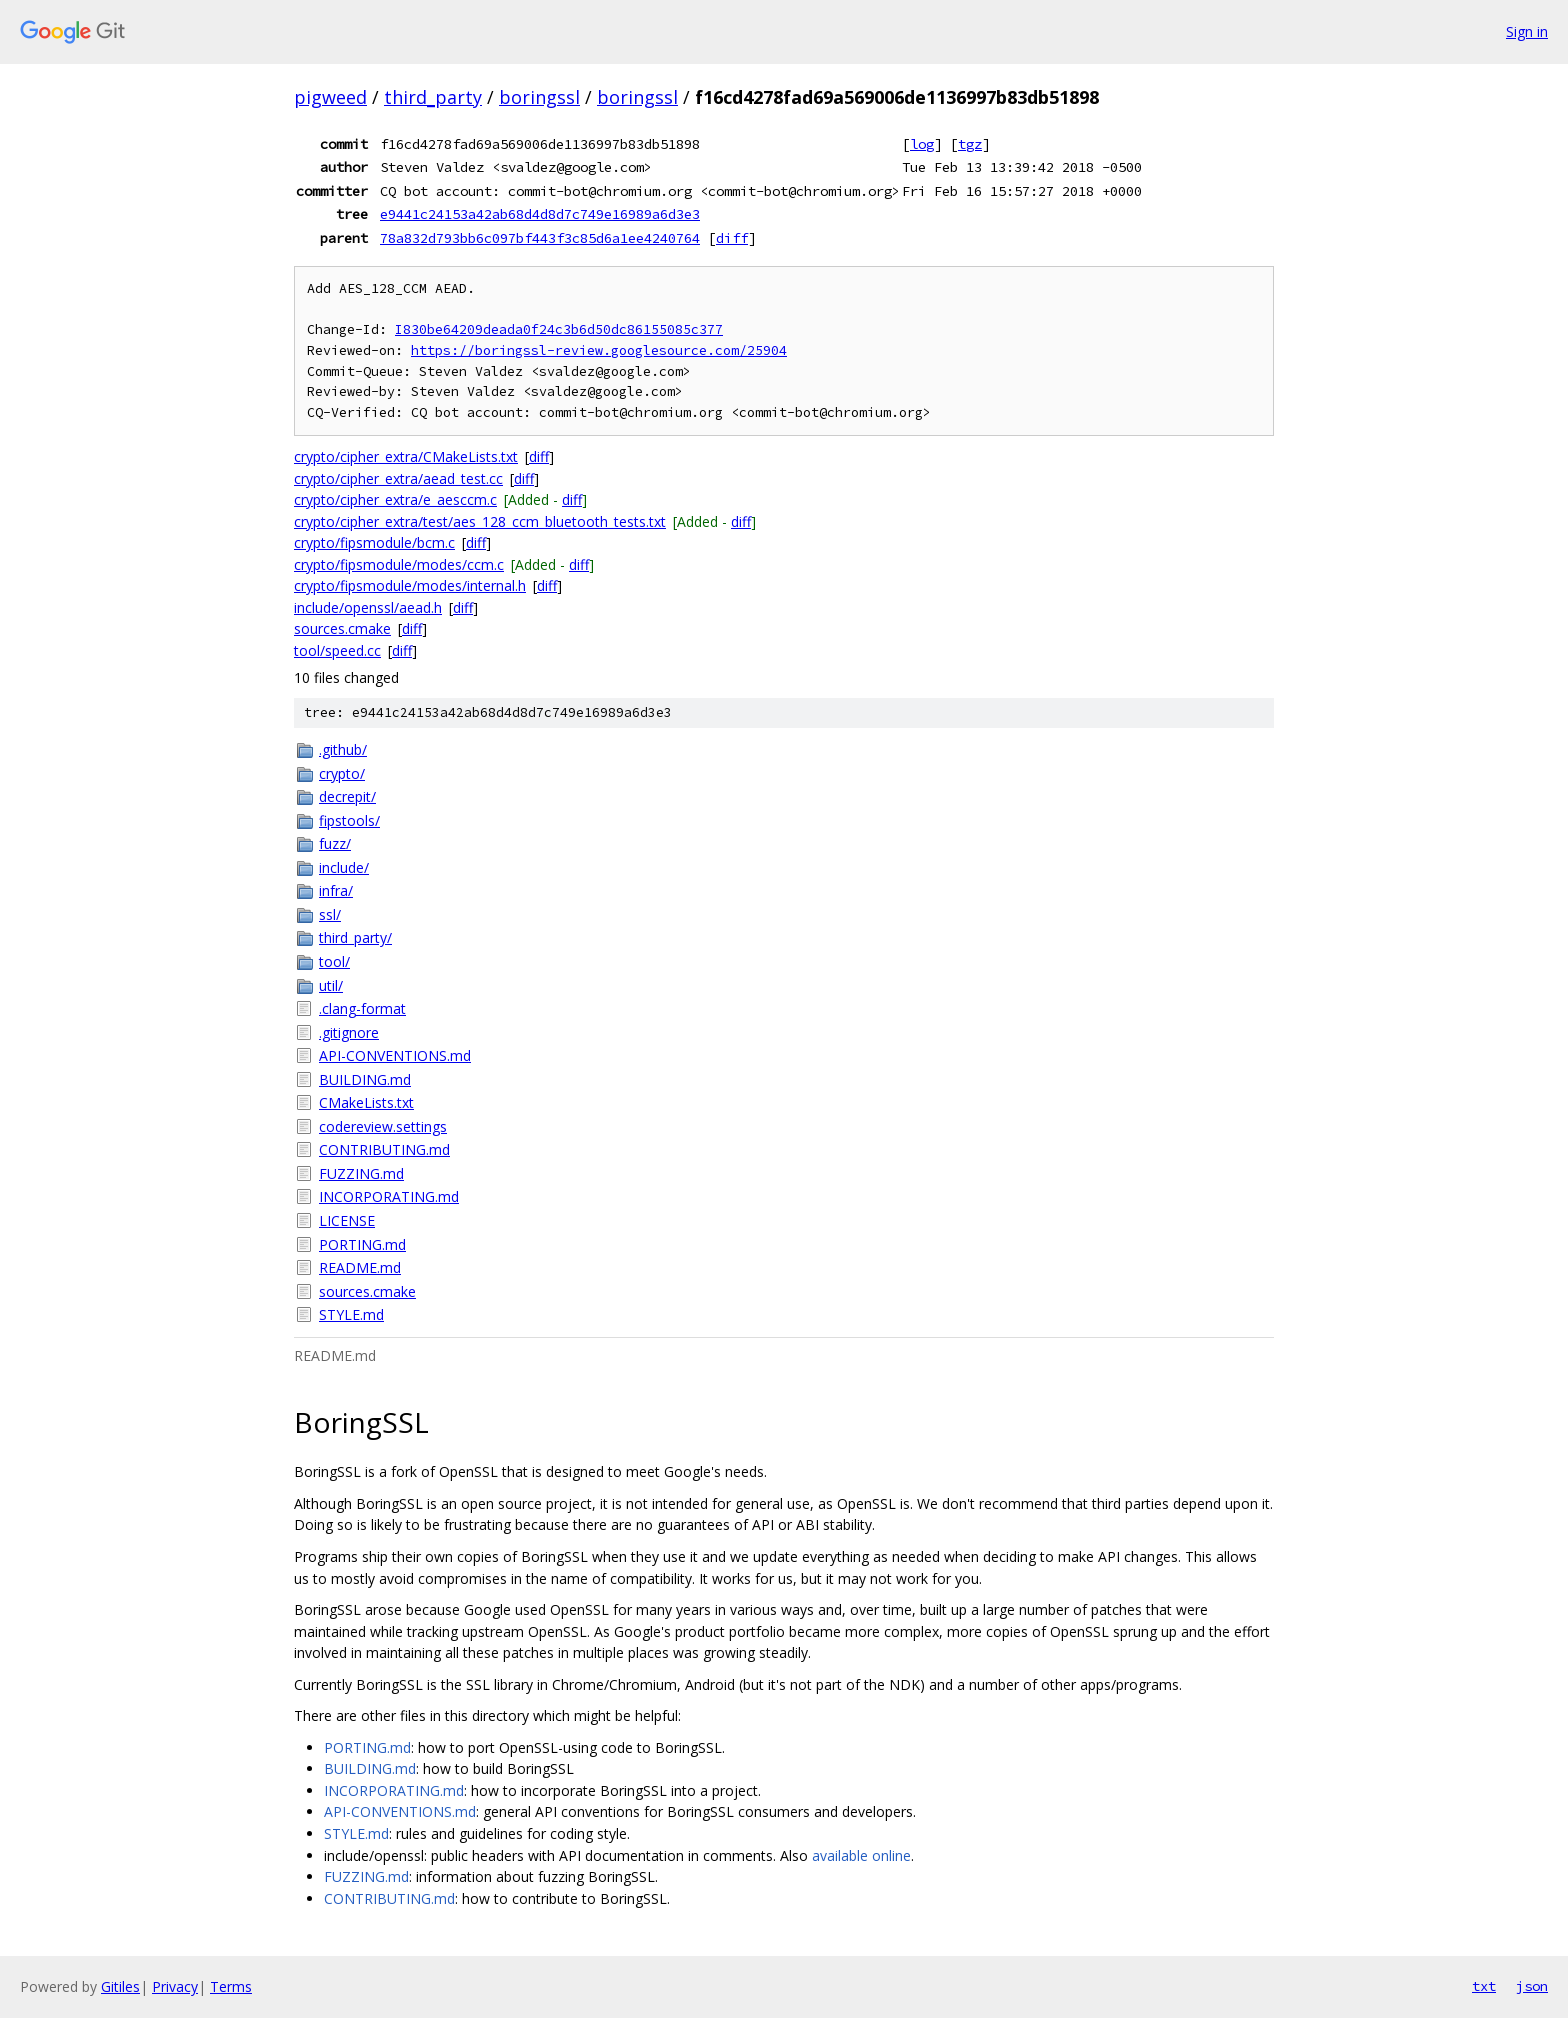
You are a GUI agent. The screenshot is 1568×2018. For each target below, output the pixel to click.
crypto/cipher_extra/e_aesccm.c (395, 499)
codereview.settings (383, 1126)
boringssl (539, 97)
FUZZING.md (361, 1173)
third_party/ (355, 937)
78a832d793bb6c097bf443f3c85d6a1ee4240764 (540, 238)
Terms (231, 1986)
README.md (360, 1267)
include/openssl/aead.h (368, 607)
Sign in (1527, 31)
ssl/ (330, 914)
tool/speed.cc (337, 650)
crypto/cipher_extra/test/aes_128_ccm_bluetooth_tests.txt (480, 521)
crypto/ (342, 773)
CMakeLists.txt (366, 1102)
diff (732, 238)
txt (1484, 1986)
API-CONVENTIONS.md (395, 1055)
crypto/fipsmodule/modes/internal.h (410, 585)
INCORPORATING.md (389, 1196)
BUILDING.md (365, 1079)
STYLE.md (351, 1314)
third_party (433, 97)
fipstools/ (349, 820)
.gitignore (349, 1032)
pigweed (330, 97)
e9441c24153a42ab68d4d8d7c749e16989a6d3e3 (540, 214)
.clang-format (362, 1008)
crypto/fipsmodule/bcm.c (374, 542)
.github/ (343, 749)
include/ (344, 867)
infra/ (336, 890)
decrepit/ (347, 796)
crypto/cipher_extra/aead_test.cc (398, 478)
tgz (970, 144)
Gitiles (120, 1986)
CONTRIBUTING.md (384, 1149)
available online (861, 1855)
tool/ (334, 961)
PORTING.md (362, 1244)
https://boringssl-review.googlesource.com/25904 (599, 350)
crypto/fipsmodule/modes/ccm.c (399, 564)
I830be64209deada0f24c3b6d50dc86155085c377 (559, 329)
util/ (331, 985)
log (922, 144)
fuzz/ (335, 843)
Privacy (175, 1986)
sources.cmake (342, 628)
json (1532, 1986)
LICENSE (347, 1220)
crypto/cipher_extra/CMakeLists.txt (406, 456)
